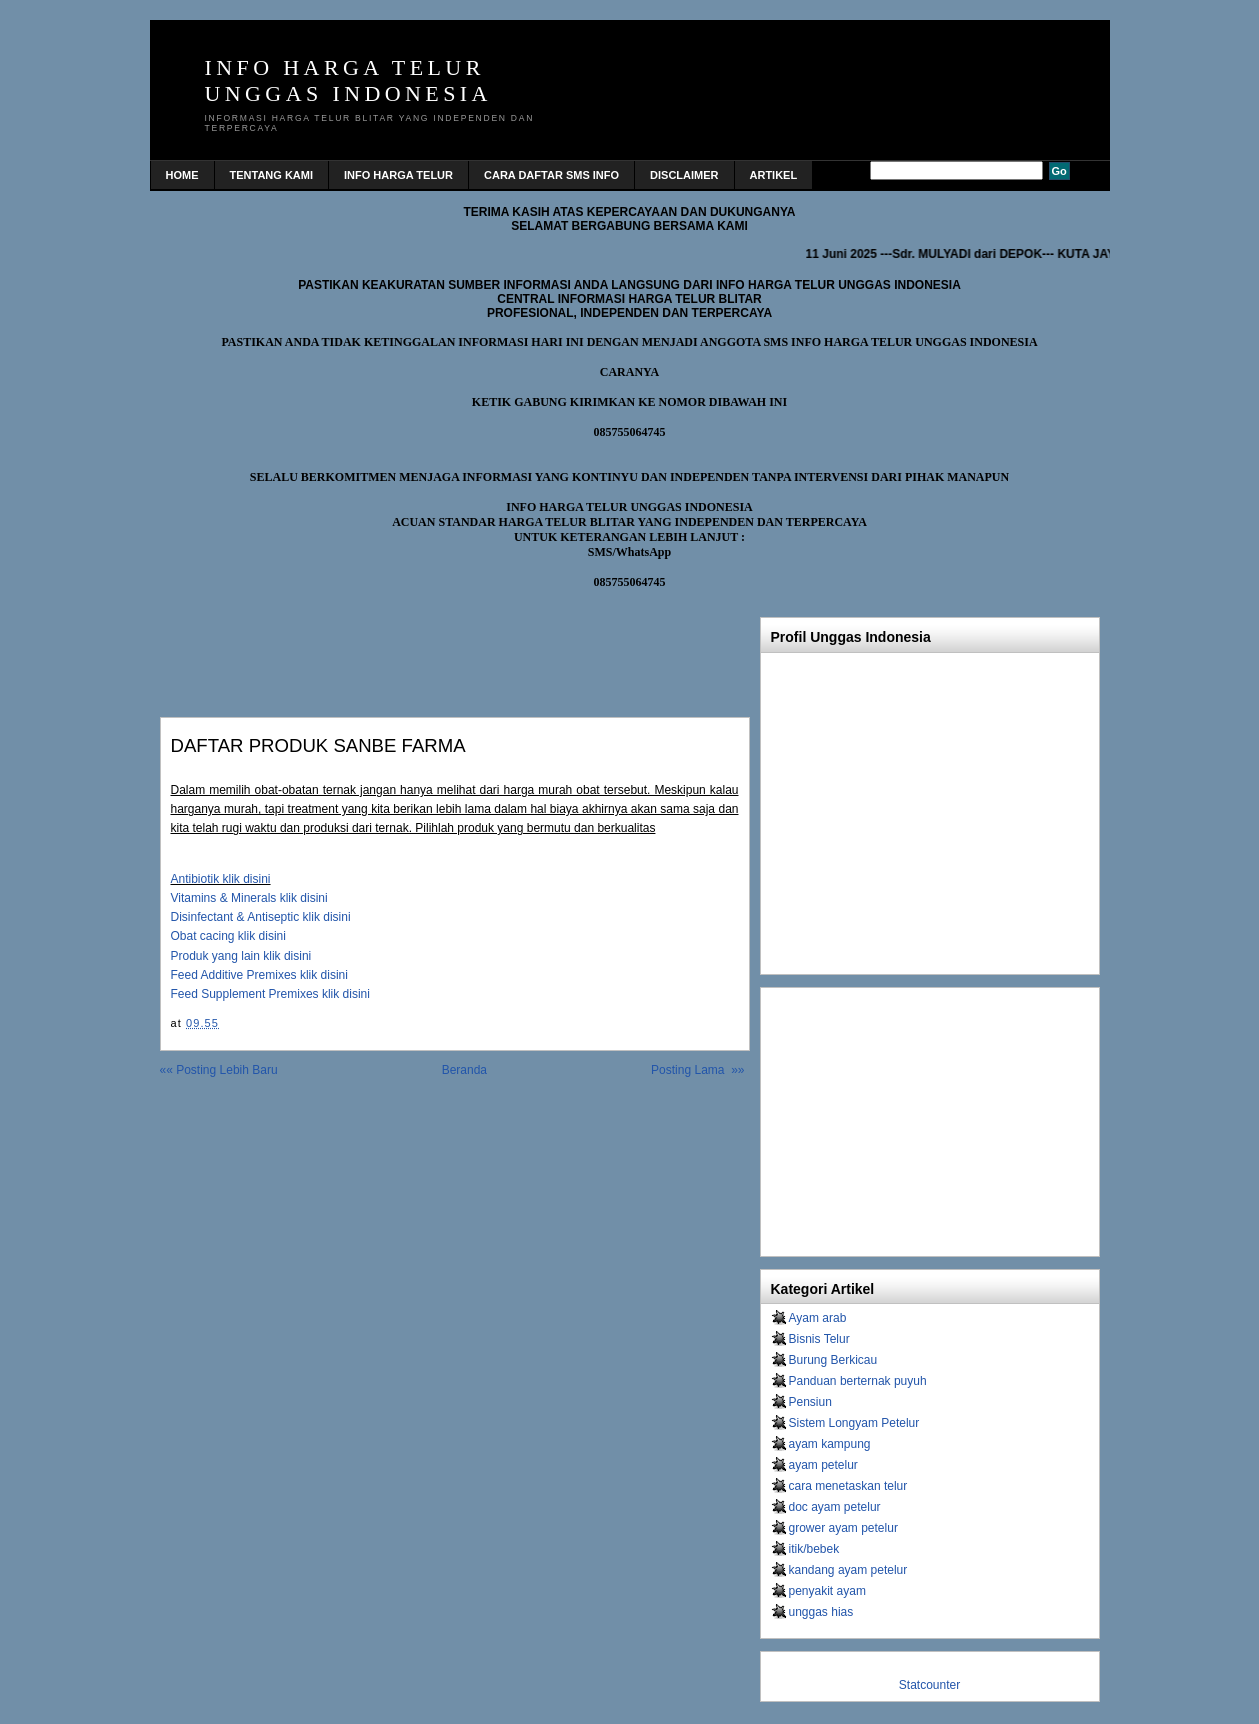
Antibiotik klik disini (221, 879)
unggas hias (821, 1612)
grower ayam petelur (843, 1528)
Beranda (464, 1070)
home (182, 175)
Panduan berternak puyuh (858, 1381)
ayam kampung (830, 1444)
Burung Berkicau (833, 1360)
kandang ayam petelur (848, 1570)
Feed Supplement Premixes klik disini (270, 994)
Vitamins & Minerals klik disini (249, 898)
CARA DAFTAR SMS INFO (551, 175)
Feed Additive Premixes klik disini (259, 975)
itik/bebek (814, 1549)
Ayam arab (818, 1318)
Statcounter (929, 1685)
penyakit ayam (827, 1591)
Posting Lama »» (697, 1070)
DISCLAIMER (684, 175)
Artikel (774, 175)
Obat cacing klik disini (228, 936)
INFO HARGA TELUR (398, 175)
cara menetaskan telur (848, 1486)
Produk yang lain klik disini (241, 956)
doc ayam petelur (835, 1507)
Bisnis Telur (819, 1339)
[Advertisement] (394, 648)
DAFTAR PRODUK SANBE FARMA (318, 745)
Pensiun (810, 1402)
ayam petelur (823, 1465)
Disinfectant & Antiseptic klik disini (261, 917)
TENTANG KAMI (272, 175)
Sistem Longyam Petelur (854, 1423)
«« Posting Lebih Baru (219, 1070)
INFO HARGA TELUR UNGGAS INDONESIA (348, 80)
